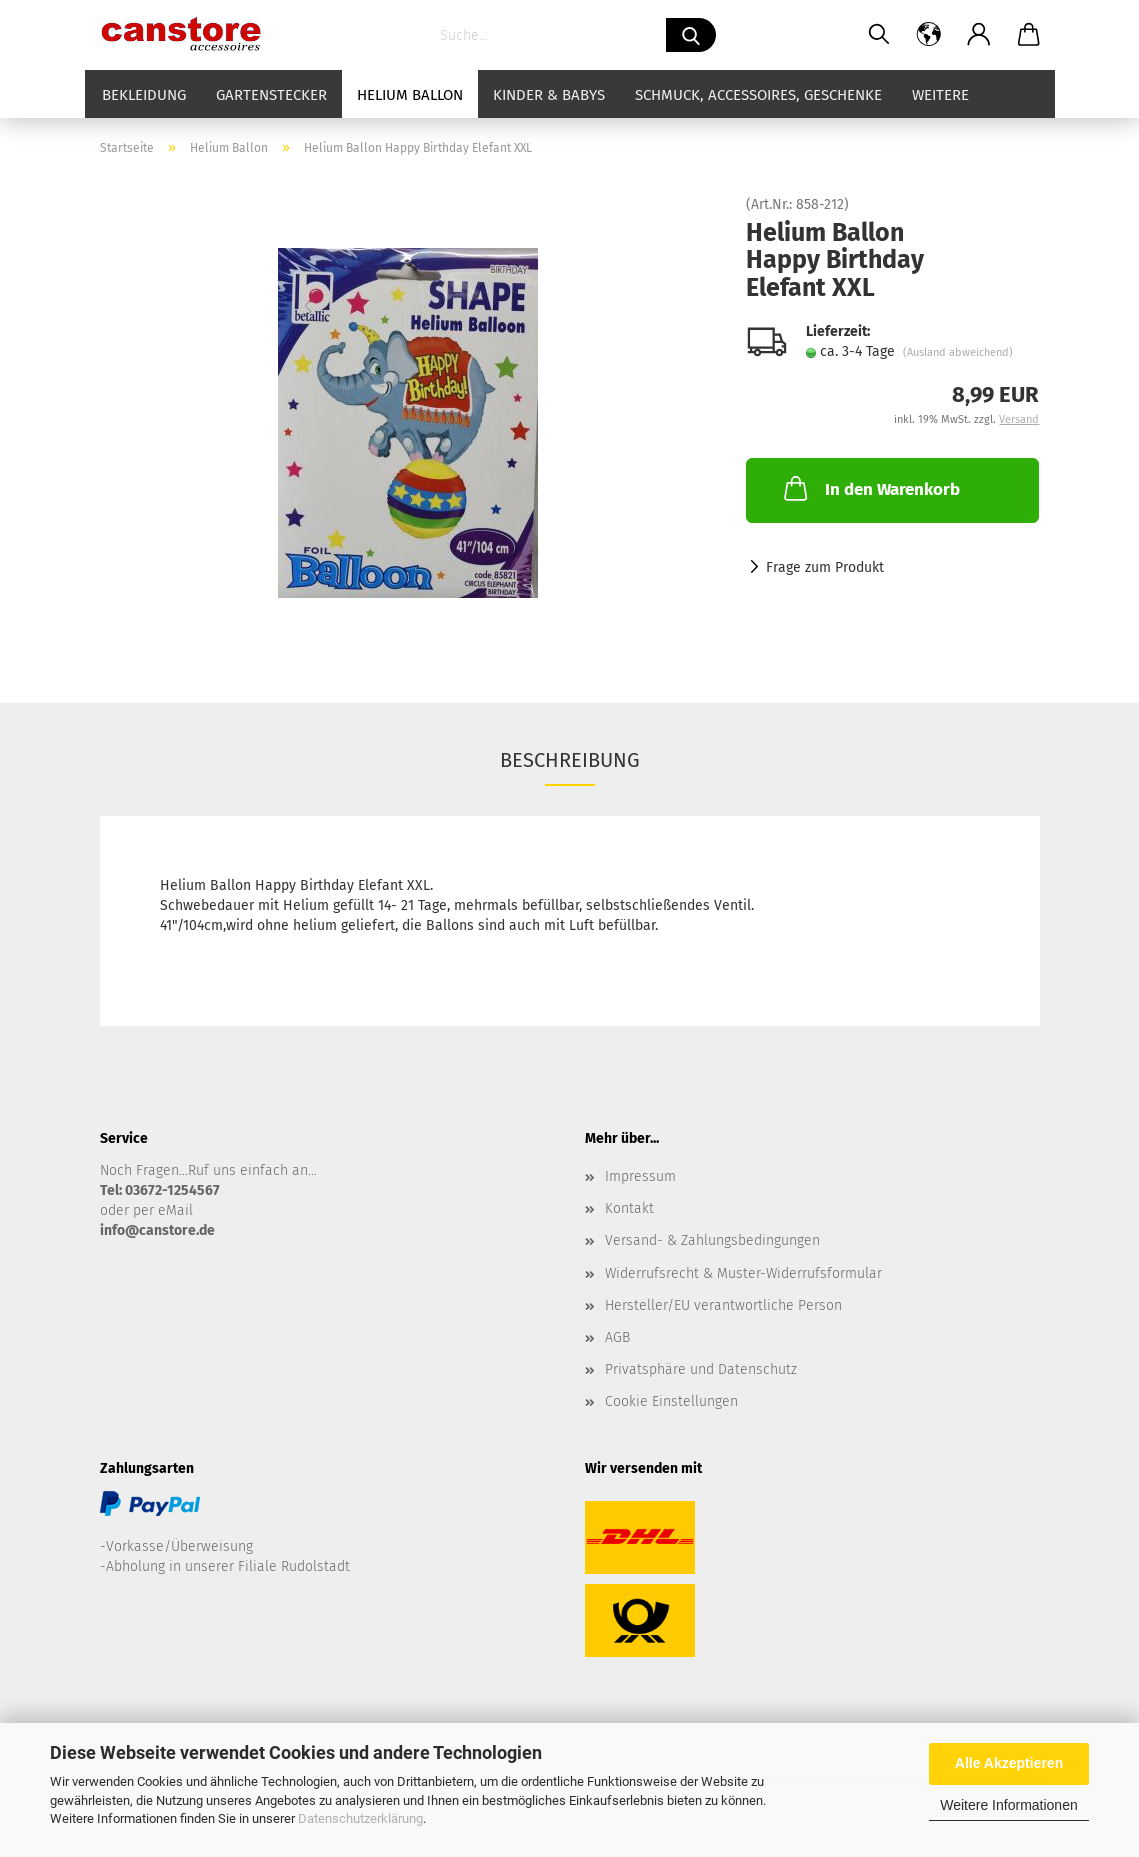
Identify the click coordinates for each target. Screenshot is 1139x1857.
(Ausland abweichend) (958, 352)
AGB (617, 1337)
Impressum (640, 1176)
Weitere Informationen (1008, 1805)
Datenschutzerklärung (360, 1818)
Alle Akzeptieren (1009, 1763)
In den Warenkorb (870, 488)
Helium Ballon (410, 95)
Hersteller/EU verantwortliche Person (723, 1305)
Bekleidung (144, 95)
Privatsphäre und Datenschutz (701, 1369)
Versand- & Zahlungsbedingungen (712, 1240)
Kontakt (629, 1208)
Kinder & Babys (549, 95)
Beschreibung (570, 760)
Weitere (940, 95)
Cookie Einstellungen (671, 1401)
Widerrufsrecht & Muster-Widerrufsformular (743, 1273)
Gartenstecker (271, 95)
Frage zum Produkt (825, 567)
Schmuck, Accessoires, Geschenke (758, 95)
